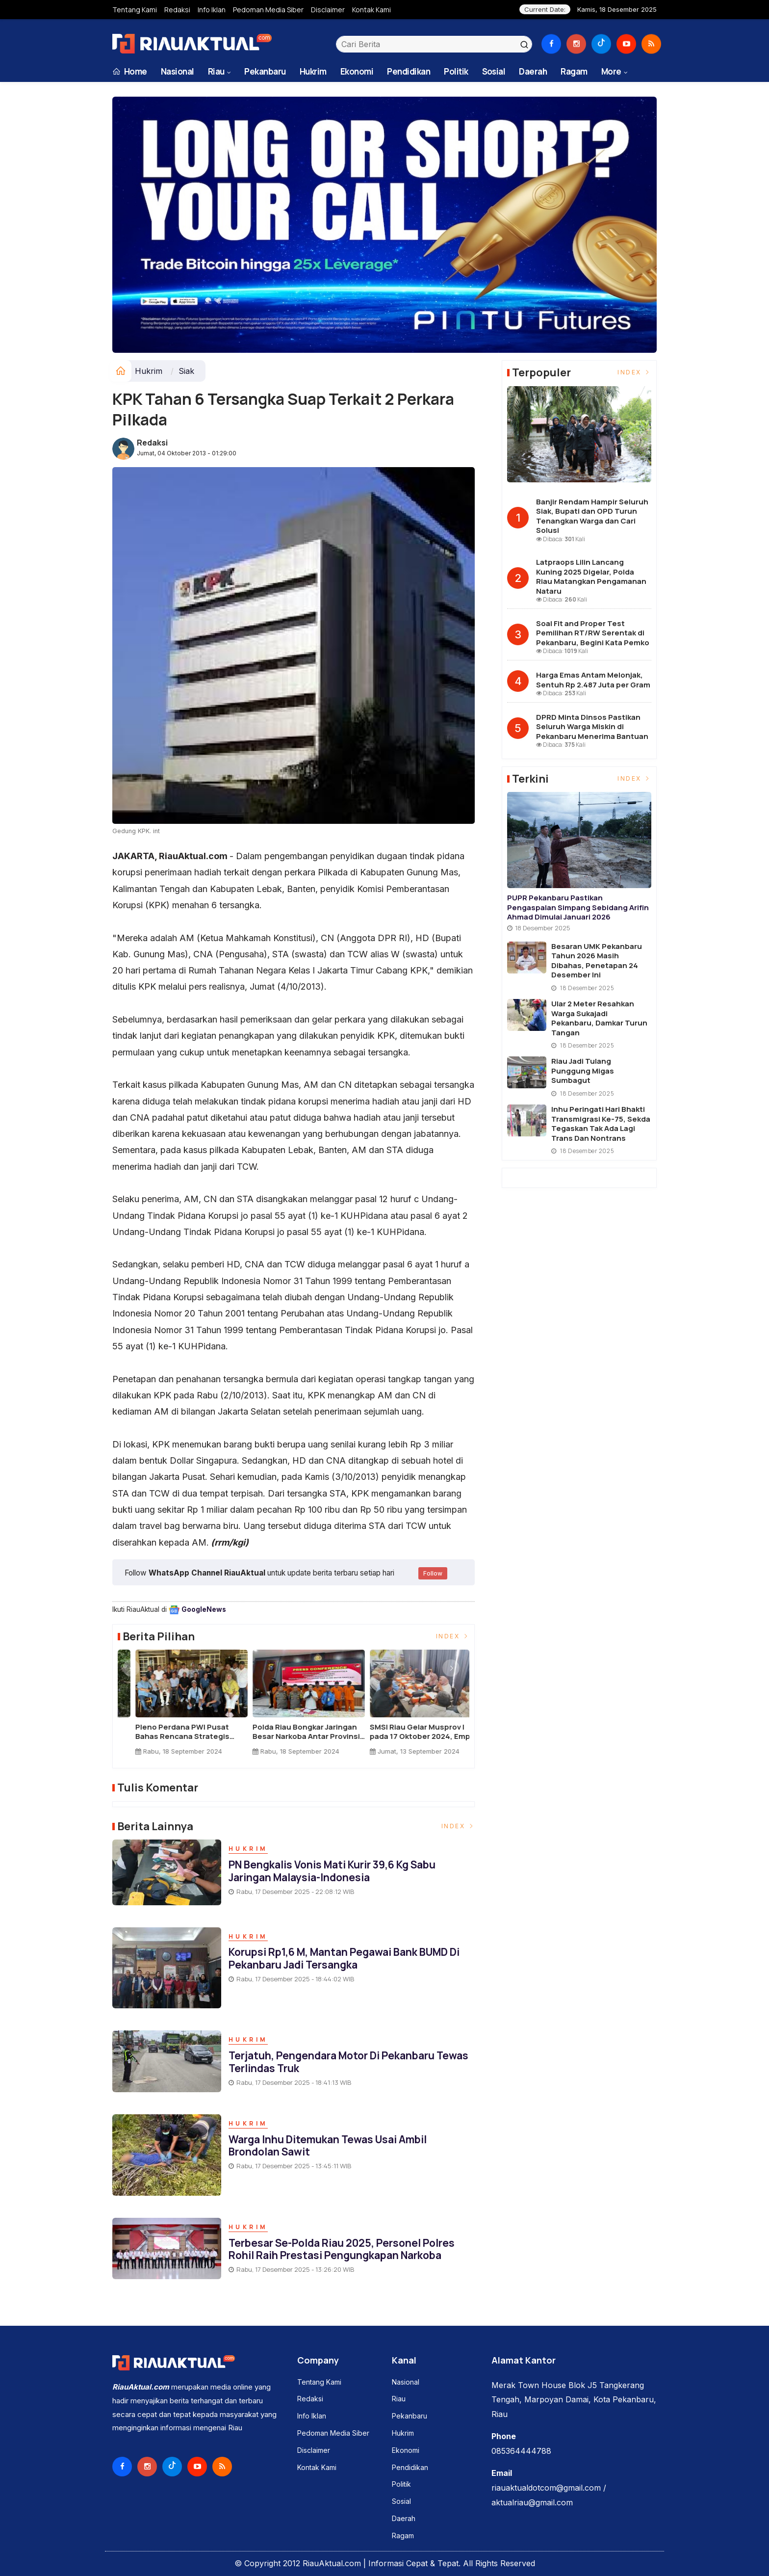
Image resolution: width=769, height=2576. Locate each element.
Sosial (494, 71)
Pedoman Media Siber (268, 9)
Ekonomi (356, 71)
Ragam (574, 71)
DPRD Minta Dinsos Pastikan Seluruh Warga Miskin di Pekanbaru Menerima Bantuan (592, 726)
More (611, 71)
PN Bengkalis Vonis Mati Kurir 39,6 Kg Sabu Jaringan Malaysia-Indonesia (332, 1871)
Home (129, 71)
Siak (186, 371)
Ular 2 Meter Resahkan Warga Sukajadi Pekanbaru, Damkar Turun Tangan (599, 1018)
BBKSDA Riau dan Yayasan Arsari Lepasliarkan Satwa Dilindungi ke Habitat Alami (401, 1731)
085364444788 (521, 2451)
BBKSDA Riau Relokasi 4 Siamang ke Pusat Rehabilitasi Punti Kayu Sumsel (291, 1731)
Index (453, 1636)
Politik (456, 71)
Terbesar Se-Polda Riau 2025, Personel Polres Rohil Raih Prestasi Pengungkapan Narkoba (342, 2249)
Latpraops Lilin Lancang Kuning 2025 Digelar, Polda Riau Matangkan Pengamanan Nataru (591, 576)
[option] (176, 1706)
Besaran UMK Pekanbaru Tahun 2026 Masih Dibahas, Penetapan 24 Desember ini (596, 960)
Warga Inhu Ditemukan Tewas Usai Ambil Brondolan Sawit (328, 2145)
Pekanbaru (264, 71)
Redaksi (177, 9)
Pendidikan (408, 71)
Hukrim (313, 71)
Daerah (533, 71)
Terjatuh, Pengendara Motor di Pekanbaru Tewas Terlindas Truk (348, 2062)
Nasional (177, 71)
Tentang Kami (134, 9)
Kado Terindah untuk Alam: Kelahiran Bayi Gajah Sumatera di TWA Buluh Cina (170, 1731)
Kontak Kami (371, 9)
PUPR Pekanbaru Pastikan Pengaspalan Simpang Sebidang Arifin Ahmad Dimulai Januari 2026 (578, 907)
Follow (432, 1573)
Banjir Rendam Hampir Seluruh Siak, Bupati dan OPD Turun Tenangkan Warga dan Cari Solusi (592, 516)
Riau (216, 71)
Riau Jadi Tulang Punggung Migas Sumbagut (582, 1070)
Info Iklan (212, 9)
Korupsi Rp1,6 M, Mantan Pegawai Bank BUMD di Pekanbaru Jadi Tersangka (344, 1958)
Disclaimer (328, 9)
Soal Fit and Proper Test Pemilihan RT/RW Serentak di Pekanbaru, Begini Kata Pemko (592, 633)
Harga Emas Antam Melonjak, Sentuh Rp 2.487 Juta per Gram (593, 680)
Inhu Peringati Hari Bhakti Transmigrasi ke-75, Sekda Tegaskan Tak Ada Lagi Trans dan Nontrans (600, 1123)
